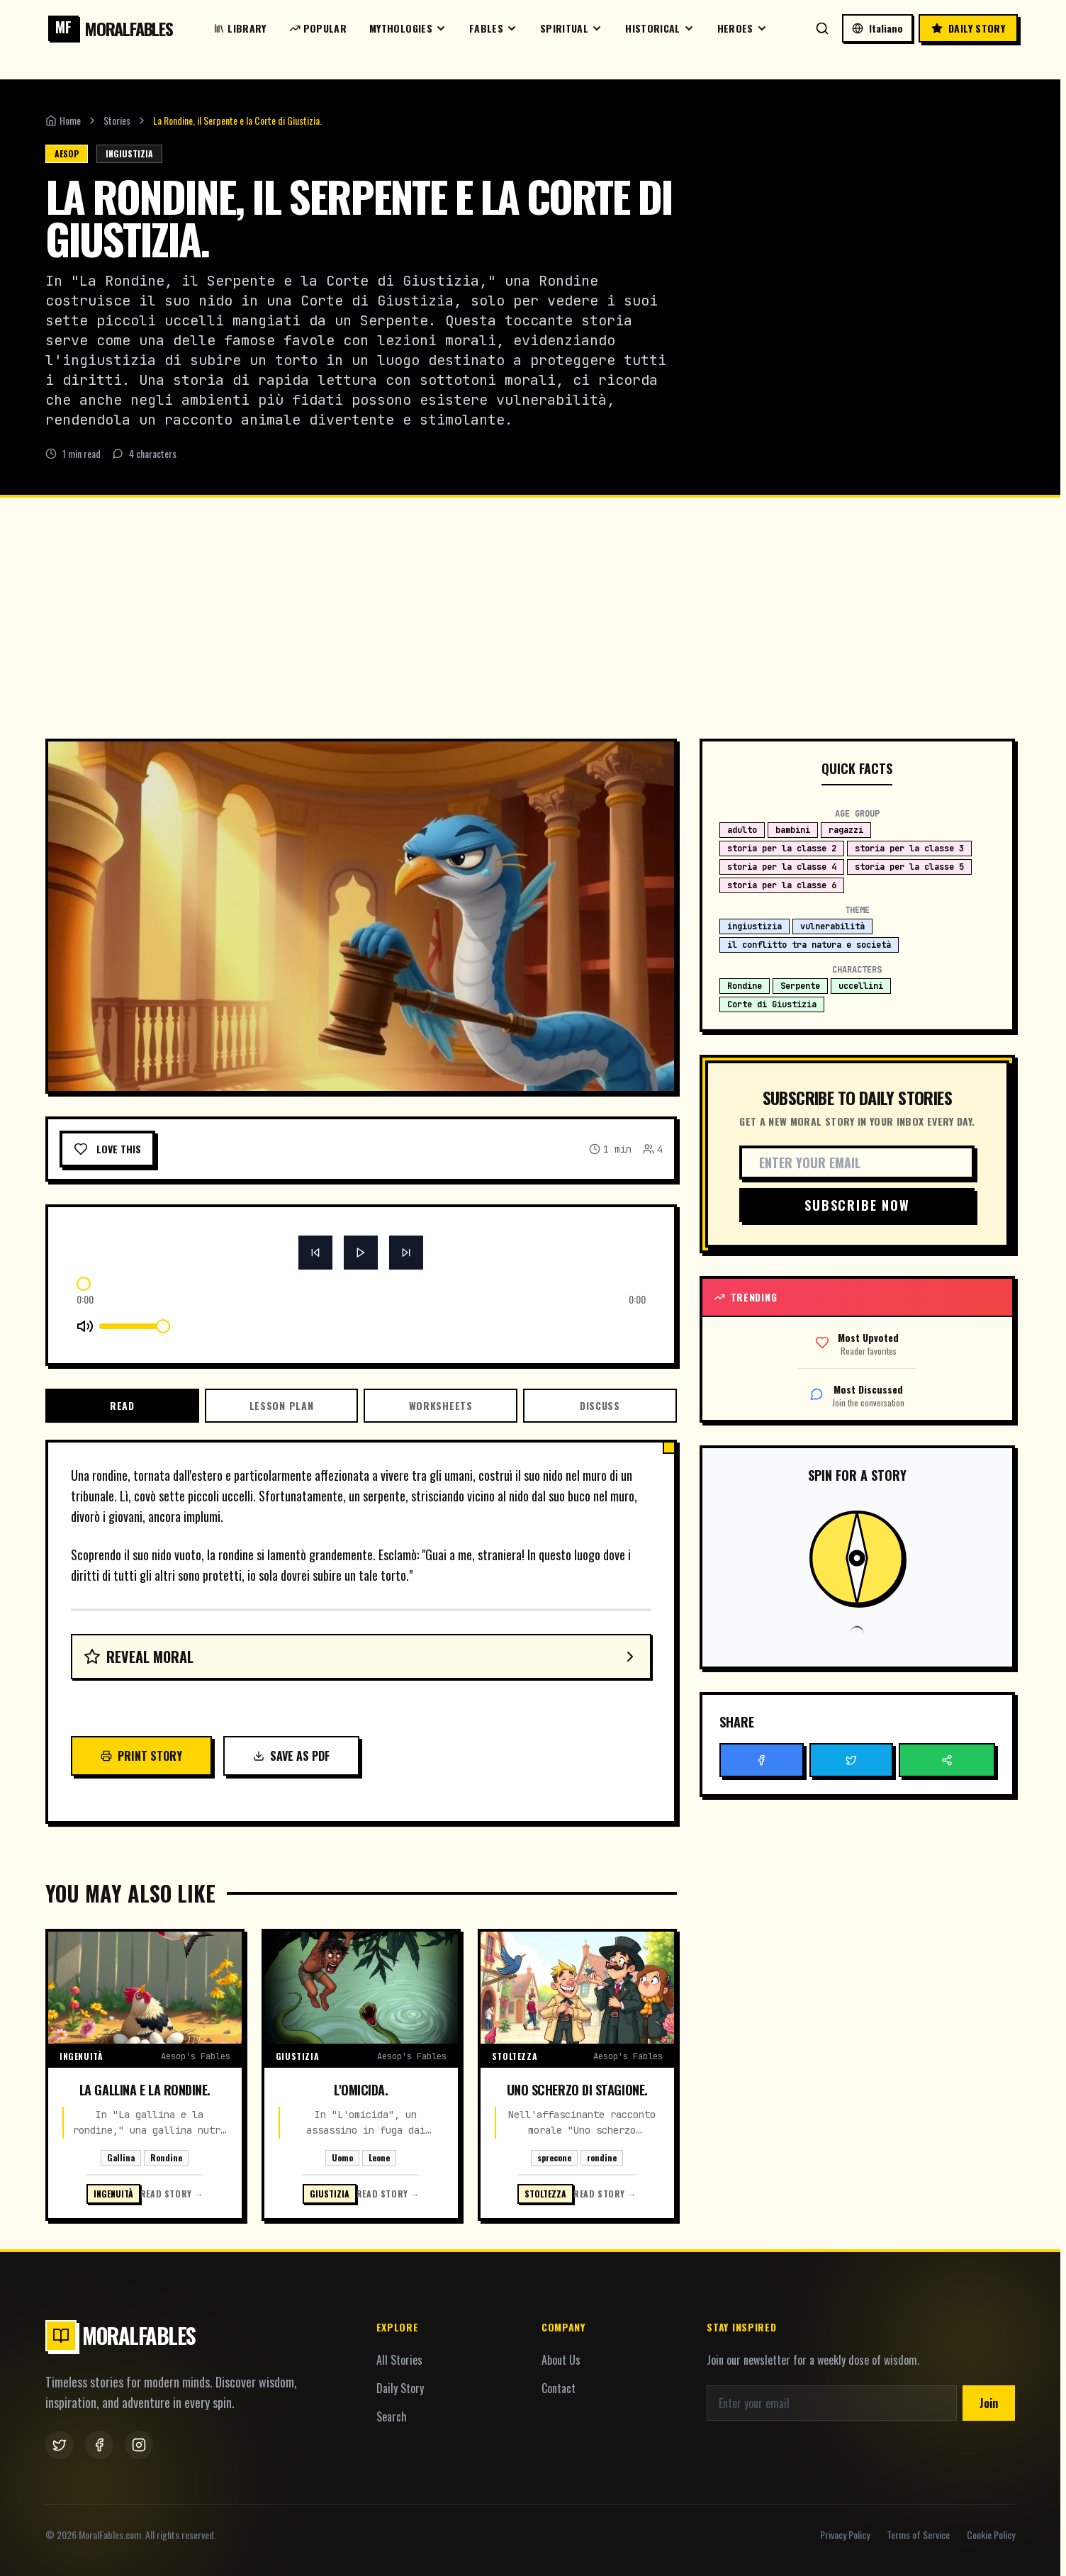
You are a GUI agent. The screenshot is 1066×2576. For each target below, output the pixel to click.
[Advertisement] (530, 604)
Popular (318, 28)
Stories (116, 120)
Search (391, 2416)
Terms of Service (918, 2535)
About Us (561, 2359)
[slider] (84, 1284)
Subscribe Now (856, 1205)
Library (239, 28)
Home (63, 120)
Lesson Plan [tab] (281, 1405)
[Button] (315, 1253)
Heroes (742, 28)
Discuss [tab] (600, 1405)
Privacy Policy (845, 2535)
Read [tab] (122, 1405)
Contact (559, 2388)
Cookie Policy (991, 2535)
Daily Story (400, 2388)
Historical (660, 28)
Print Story (141, 1755)
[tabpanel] (361, 1620)
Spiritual (571, 28)
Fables (493, 28)
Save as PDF (291, 1755)
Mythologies (408, 28)
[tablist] (361, 1406)
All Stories (399, 2359)
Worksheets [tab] (441, 1405)
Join (989, 2403)
